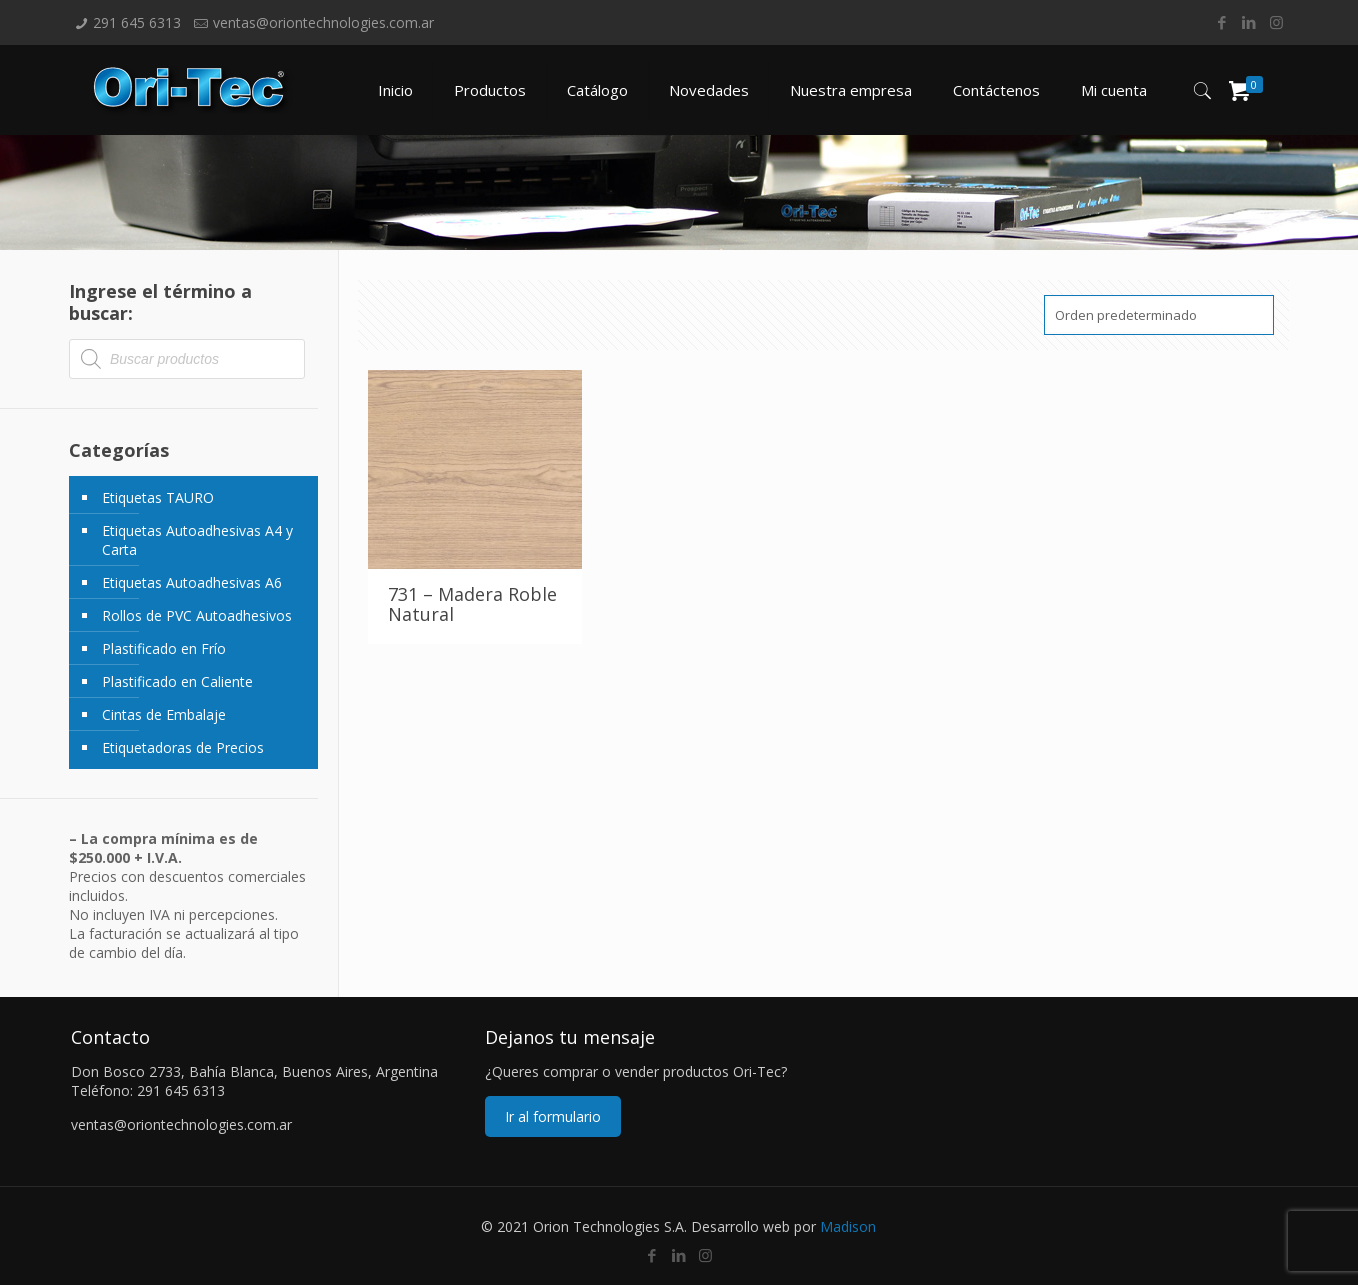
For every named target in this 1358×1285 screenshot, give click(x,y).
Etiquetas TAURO (158, 497)
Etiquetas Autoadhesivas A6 (192, 582)
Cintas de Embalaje (164, 714)
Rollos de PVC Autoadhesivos (197, 615)
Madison (848, 1226)
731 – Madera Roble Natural (472, 604)
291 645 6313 (137, 22)
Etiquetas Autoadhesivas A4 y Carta (197, 540)
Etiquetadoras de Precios (183, 747)
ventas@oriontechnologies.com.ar (323, 22)
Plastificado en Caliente (177, 681)
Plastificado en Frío (164, 648)
